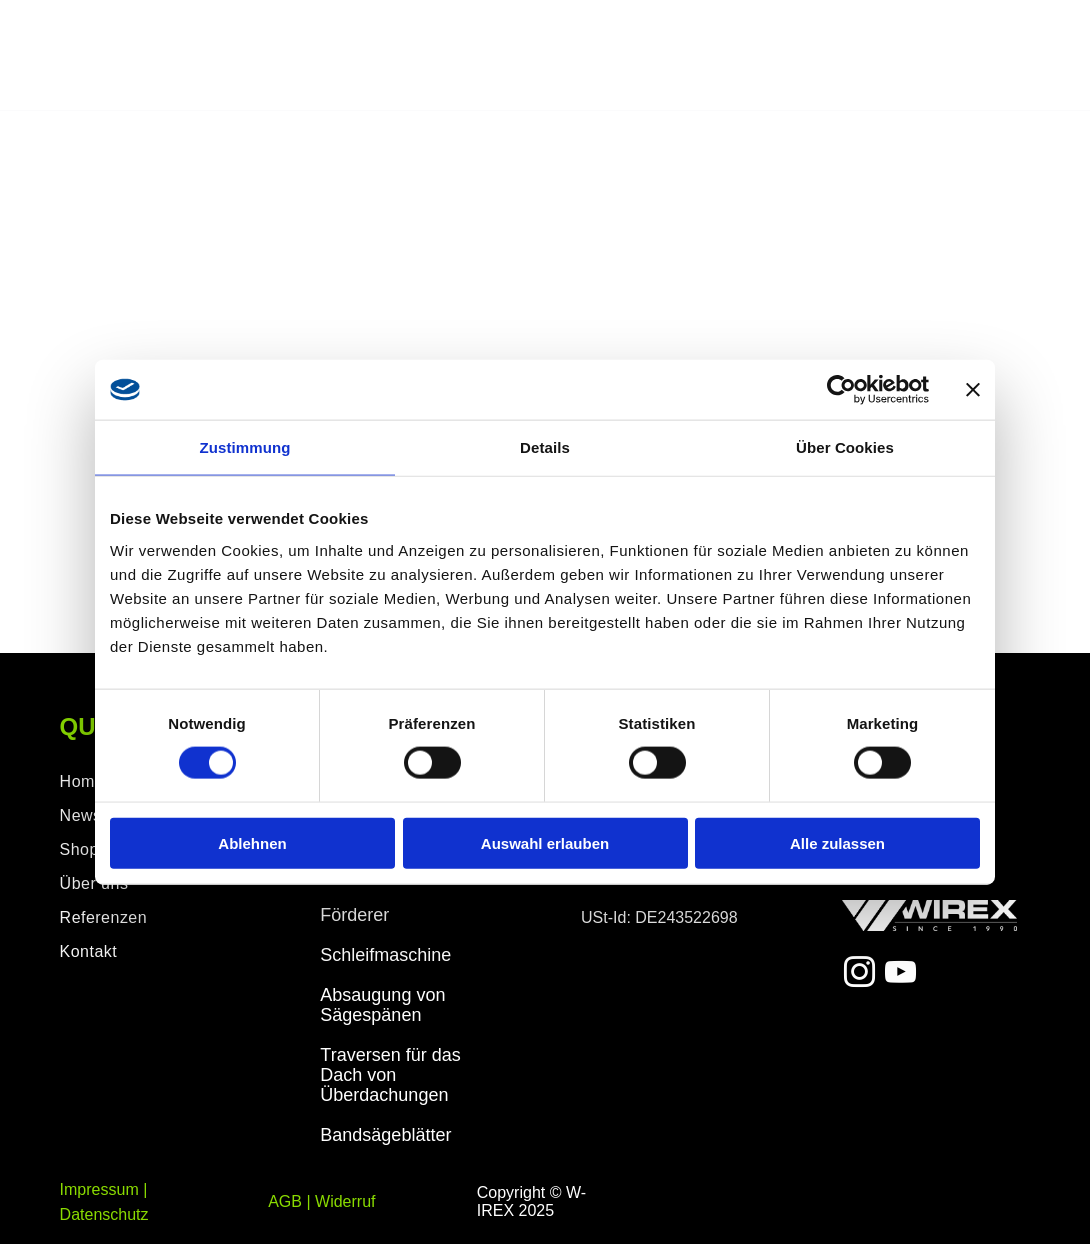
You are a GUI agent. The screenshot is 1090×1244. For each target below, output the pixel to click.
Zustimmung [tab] (245, 447)
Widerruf (345, 1201)
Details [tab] (545, 447)
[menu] (1046, 56)
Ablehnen (252, 842)
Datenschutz (104, 1214)
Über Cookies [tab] (845, 447)
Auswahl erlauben (545, 842)
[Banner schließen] (973, 390)
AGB (285, 1201)
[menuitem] (154, 918)
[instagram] (860, 975)
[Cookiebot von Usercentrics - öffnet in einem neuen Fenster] (841, 390)
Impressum (99, 1189)
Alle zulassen (837, 842)
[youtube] (900, 975)
